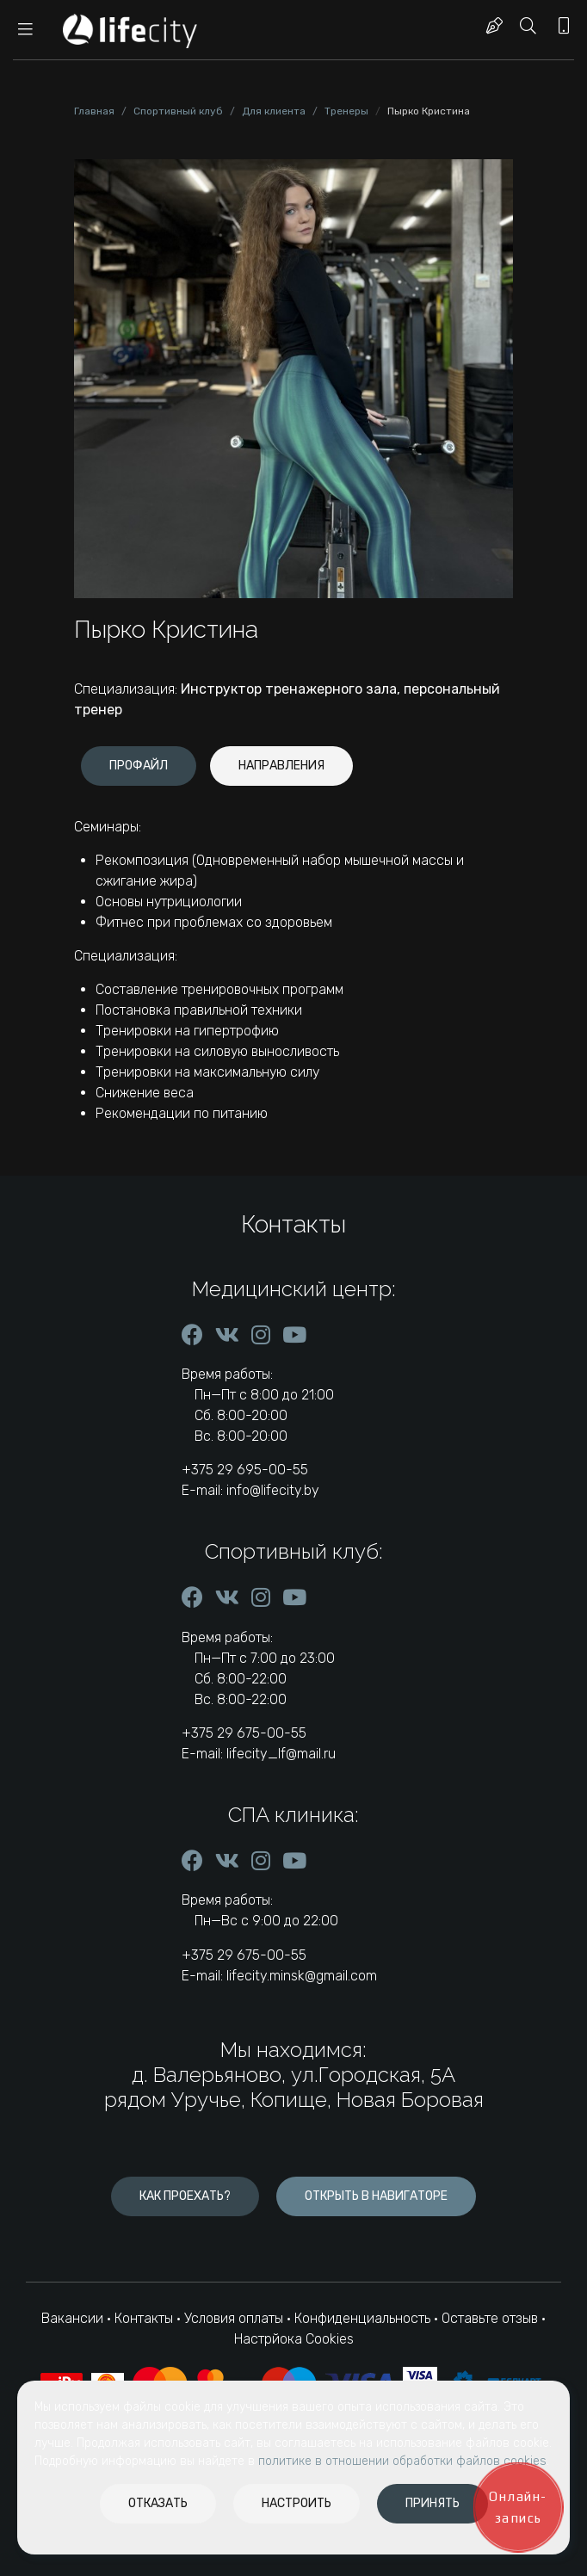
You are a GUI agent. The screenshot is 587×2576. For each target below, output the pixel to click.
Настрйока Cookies (294, 2339)
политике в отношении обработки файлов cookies (402, 2461)
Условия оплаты (233, 2318)
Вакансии (72, 2318)
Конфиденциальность (362, 2318)
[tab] (138, 766)
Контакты (143, 2318)
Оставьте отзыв (491, 2318)
